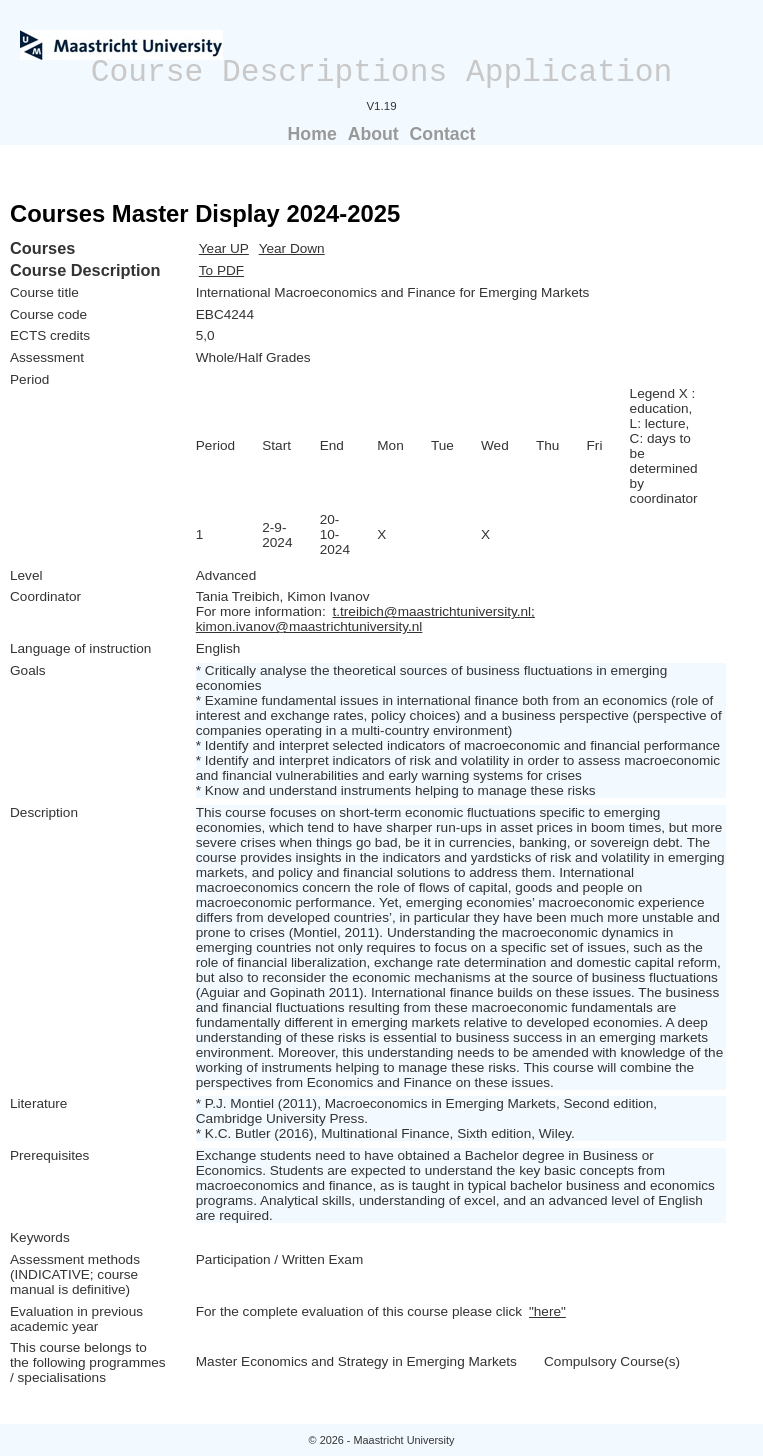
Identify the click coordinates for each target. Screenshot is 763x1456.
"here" (547, 1311)
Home (312, 134)
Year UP (224, 248)
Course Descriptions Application (382, 72)
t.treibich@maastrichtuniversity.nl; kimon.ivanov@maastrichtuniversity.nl (365, 619)
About (373, 134)
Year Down (292, 248)
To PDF (221, 270)
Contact (443, 134)
